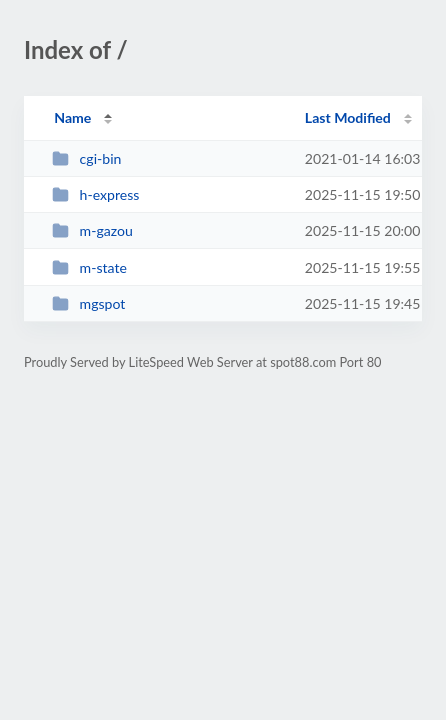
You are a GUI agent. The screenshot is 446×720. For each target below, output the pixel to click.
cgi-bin (86, 158)
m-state (89, 267)
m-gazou (92, 230)
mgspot (88, 303)
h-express (95, 194)
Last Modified (348, 117)
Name (72, 117)
